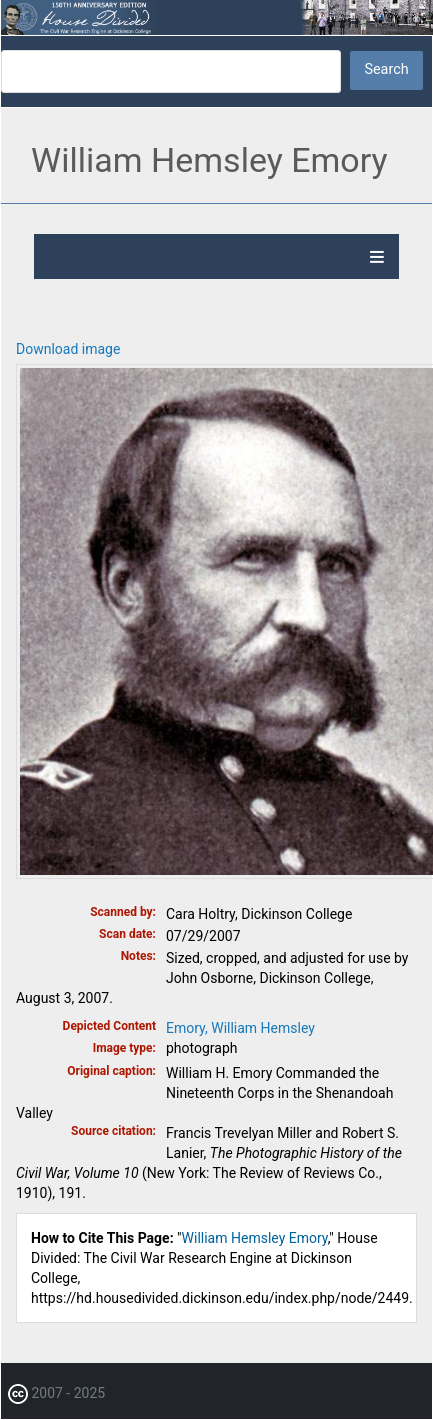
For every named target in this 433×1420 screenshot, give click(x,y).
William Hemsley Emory (255, 1238)
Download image (68, 349)
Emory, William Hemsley (240, 1028)
